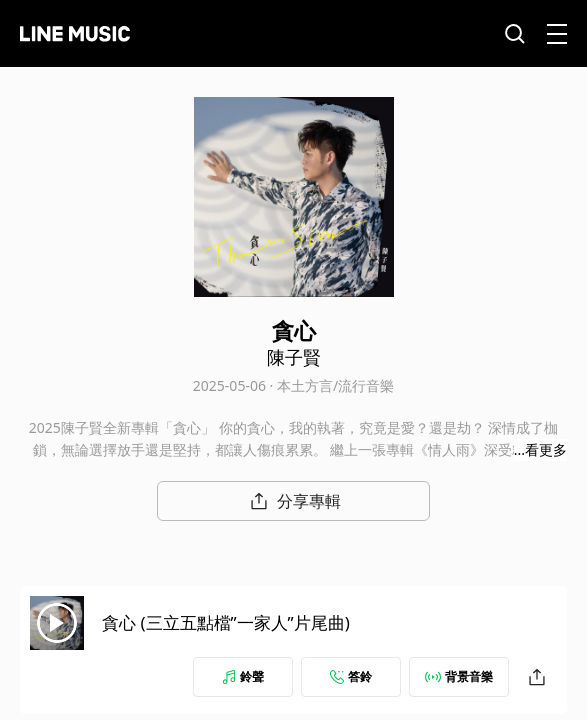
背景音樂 (459, 676)
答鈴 (351, 676)
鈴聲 (243, 676)
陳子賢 (294, 357)
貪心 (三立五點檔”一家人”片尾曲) (226, 622)
